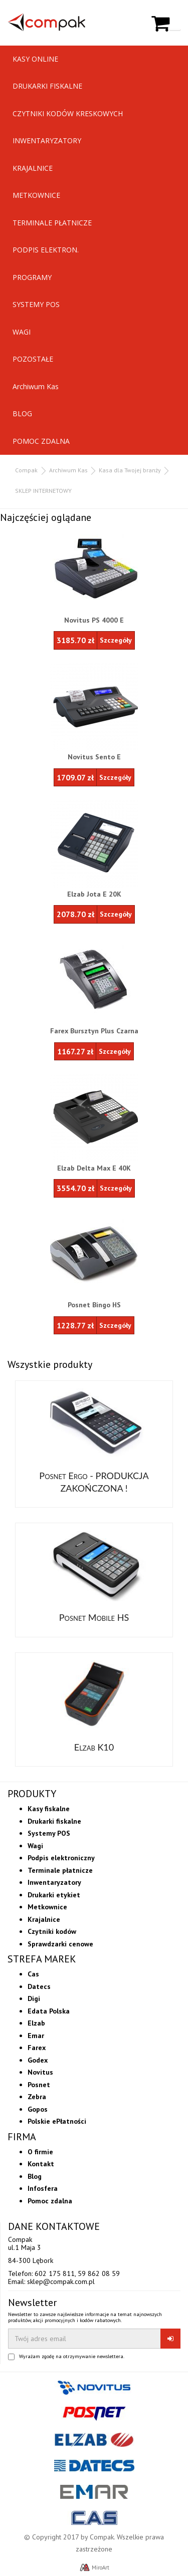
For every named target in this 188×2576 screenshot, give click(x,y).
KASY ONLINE (35, 59)
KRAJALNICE (33, 168)
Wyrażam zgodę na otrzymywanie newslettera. (71, 2356)
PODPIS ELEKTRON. (46, 249)
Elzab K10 (94, 1747)
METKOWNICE (36, 195)
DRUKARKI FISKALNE (47, 86)
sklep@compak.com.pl (61, 2281)
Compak (26, 470)
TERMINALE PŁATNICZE (52, 222)
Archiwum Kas (36, 386)
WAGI (22, 332)
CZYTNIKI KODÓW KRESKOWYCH (68, 113)
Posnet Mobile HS (94, 1617)
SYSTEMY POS (36, 304)
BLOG (22, 413)
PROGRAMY (32, 277)
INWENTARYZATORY (47, 140)
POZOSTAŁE (33, 359)
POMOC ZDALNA (41, 441)
